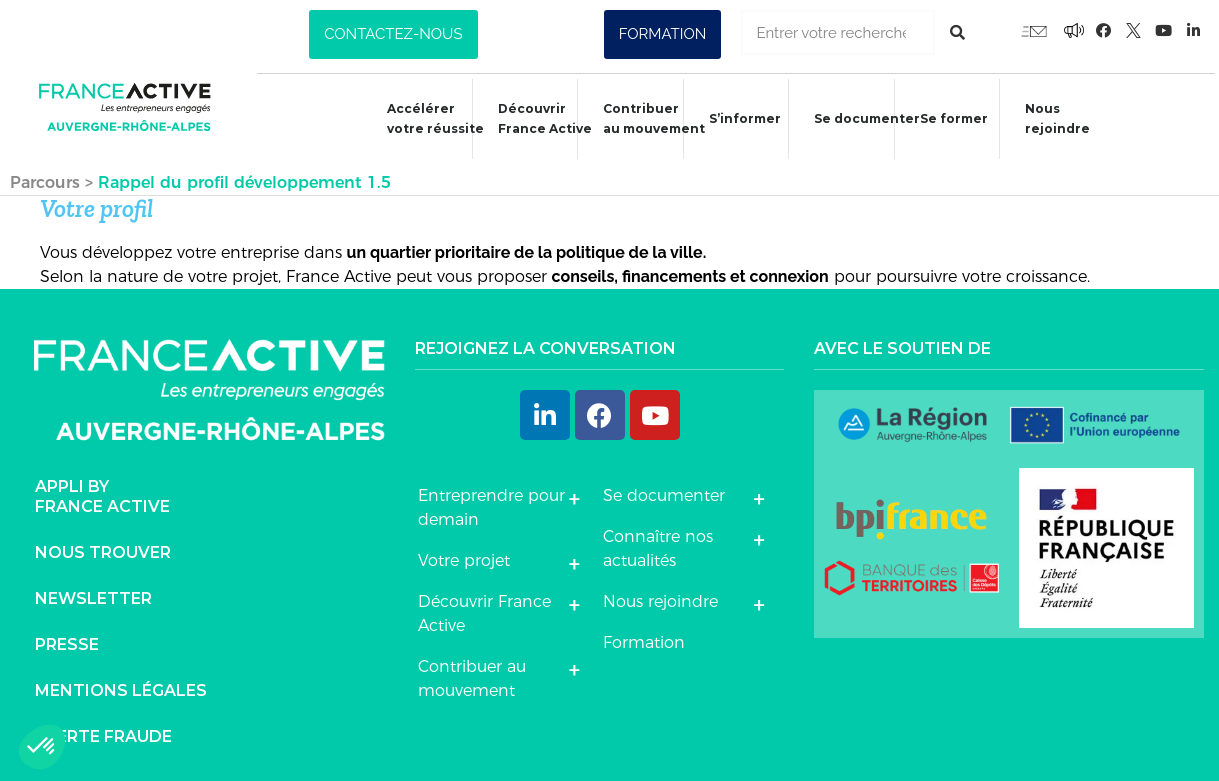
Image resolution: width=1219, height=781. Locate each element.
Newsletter (93, 591)
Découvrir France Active (534, 118)
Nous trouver (103, 545)
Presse (67, 637)
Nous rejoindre (1050, 118)
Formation (644, 636)
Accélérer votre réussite (423, 118)
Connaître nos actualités (658, 542)
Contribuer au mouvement (644, 118)
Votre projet (464, 554)
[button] (393, 34)
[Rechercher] (957, 32)
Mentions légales (121, 683)
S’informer (735, 121)
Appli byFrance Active (102, 489)
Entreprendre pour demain (491, 501)
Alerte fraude (103, 729)
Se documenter (858, 121)
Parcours (45, 176)
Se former (946, 121)
